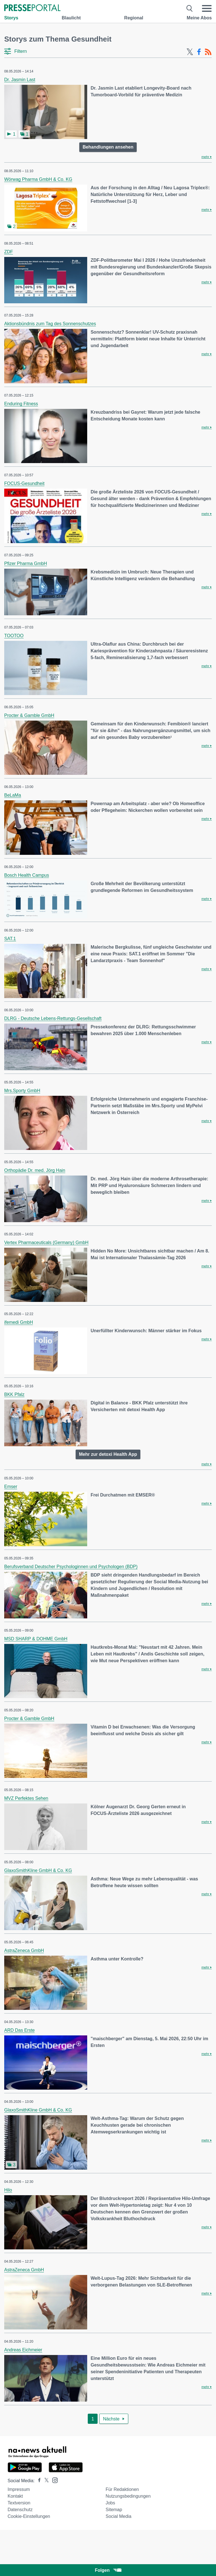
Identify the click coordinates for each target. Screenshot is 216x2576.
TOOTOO (14, 635)
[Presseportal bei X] (45, 2480)
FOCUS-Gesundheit (24, 483)
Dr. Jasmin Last (19, 79)
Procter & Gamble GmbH (29, 715)
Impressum (19, 2489)
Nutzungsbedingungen (127, 2496)
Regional (133, 17)
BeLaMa (12, 795)
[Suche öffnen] (189, 8)
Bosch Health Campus (26, 875)
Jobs (110, 2502)
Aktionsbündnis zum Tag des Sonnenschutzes (50, 323)
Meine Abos (199, 17)
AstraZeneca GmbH (24, 1950)
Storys (11, 17)
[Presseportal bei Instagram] (53, 2479)
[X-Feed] (190, 52)
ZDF (8, 251)
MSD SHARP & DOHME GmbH (36, 1638)
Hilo (8, 2190)
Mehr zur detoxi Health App (108, 1454)
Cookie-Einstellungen (29, 2516)
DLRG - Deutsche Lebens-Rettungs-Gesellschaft (53, 1018)
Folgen (108, 2570)
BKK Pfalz (14, 1394)
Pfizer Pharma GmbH (25, 563)
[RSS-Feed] (208, 52)
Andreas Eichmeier (23, 2349)
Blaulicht (71, 17)
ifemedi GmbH (18, 1322)
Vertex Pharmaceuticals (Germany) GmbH (46, 1242)
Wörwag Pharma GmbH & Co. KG (38, 179)
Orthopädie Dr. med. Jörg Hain (34, 1170)
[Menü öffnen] (207, 8)
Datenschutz (20, 2509)
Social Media (118, 2516)
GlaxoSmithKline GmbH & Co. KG (38, 1870)
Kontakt (15, 2496)
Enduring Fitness (21, 403)
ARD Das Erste (19, 2030)
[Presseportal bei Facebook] (38, 2480)
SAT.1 (10, 938)
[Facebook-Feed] (199, 52)
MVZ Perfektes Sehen (26, 1798)
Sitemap (113, 2509)
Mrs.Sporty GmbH (22, 1090)
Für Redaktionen (122, 2489)
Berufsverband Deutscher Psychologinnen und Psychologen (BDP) (71, 1566)
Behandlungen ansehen (108, 147)
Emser (10, 1486)
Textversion (19, 2502)
